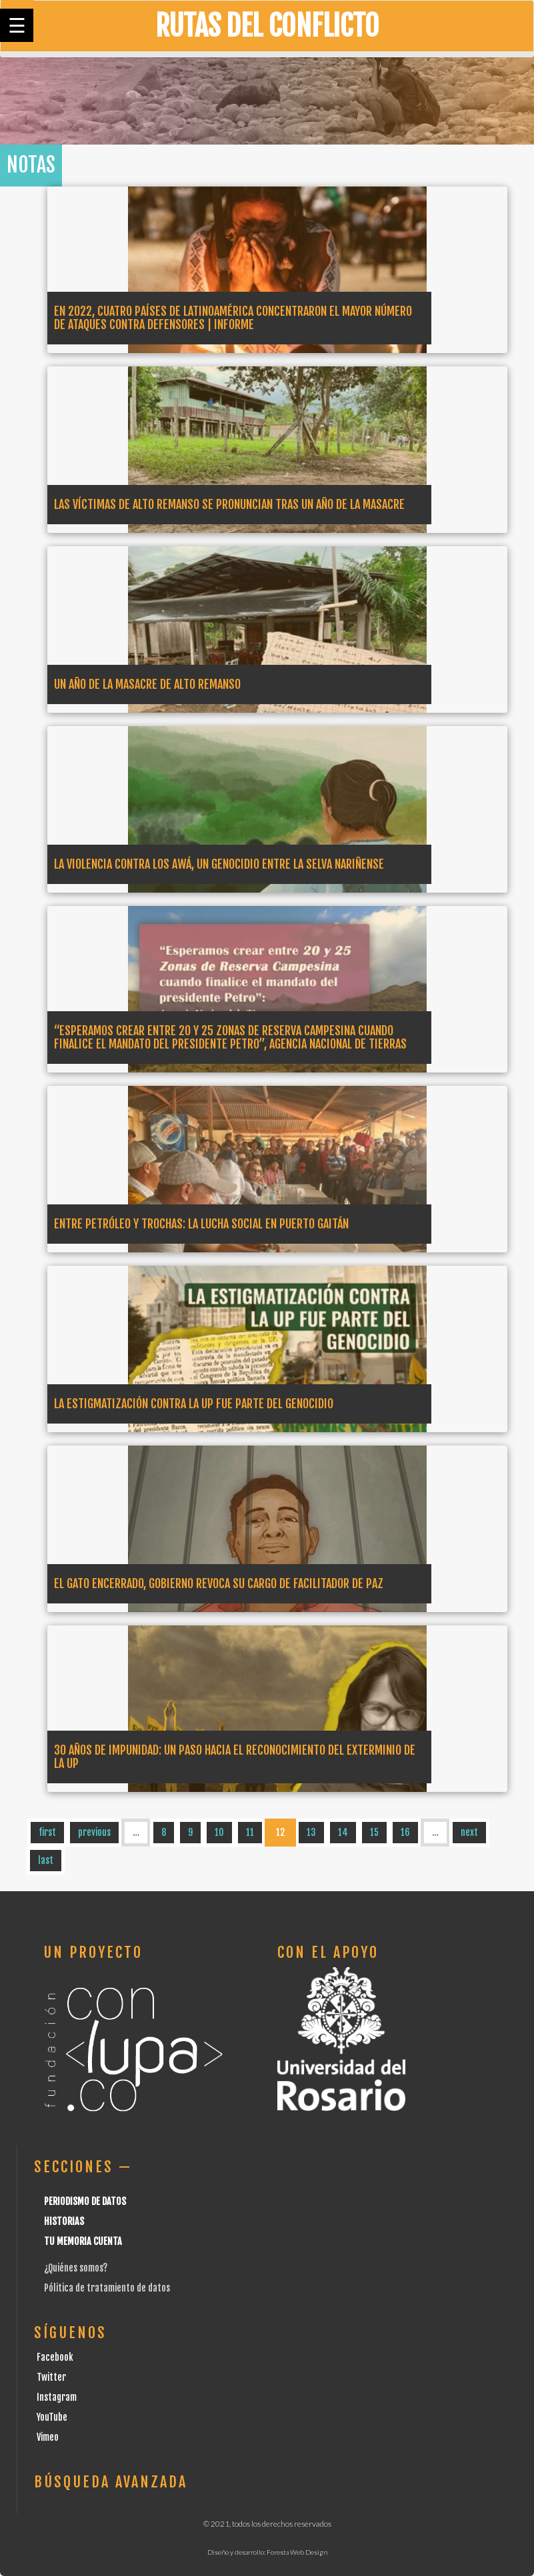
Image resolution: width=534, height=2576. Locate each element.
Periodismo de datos (85, 2201)
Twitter (51, 2377)
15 (374, 1832)
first (47, 1832)
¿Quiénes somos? (75, 2268)
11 (250, 1832)
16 (405, 1832)
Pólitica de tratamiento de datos (107, 2288)
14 (343, 1832)
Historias (64, 2221)
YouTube (52, 2417)
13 (311, 1832)
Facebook (55, 2357)
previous (94, 1832)
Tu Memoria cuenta (83, 2241)
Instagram (57, 2397)
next (469, 1832)
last (45, 1860)
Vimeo (48, 2437)
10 (219, 1832)
